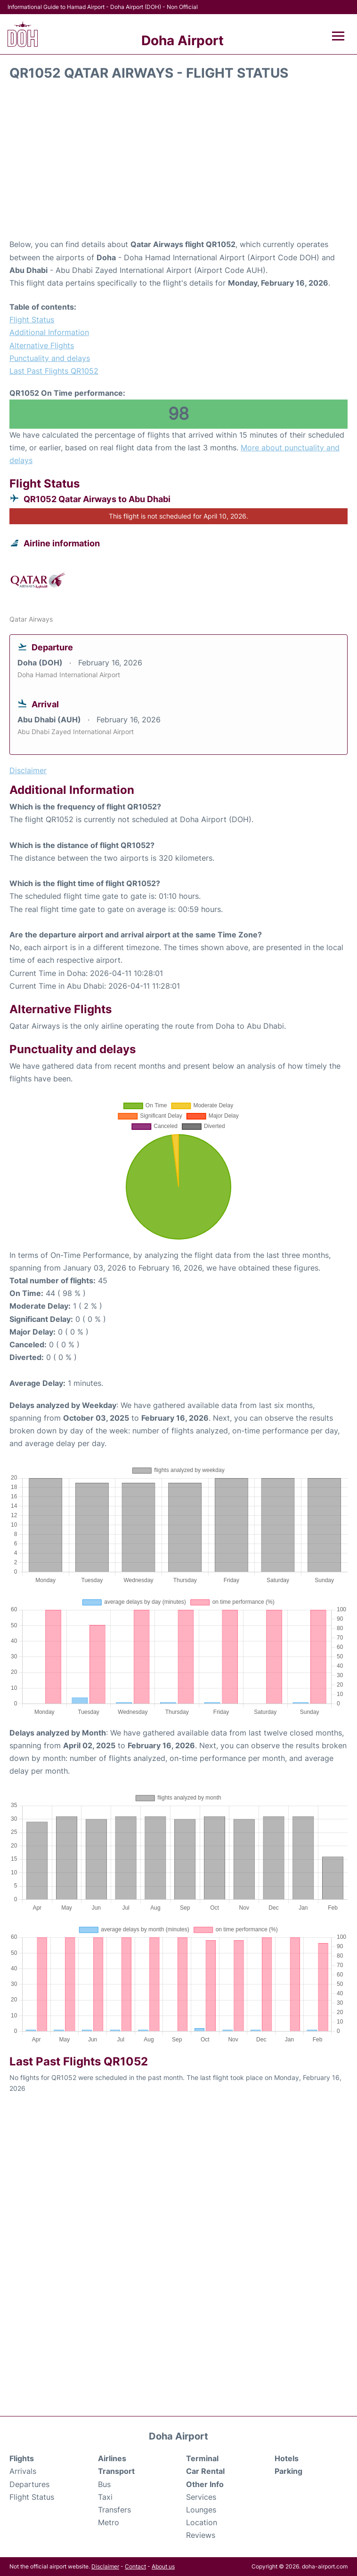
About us (163, 2566)
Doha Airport (182, 40)
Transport (116, 2471)
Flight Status (31, 319)
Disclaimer (105, 2566)
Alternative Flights (41, 345)
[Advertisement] (178, 163)
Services (201, 2497)
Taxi (105, 2497)
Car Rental (205, 2471)
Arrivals (22, 2471)
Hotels (287, 2458)
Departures (29, 2484)
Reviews (200, 2535)
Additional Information (49, 332)
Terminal (202, 2458)
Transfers (114, 2509)
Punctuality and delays (49, 358)
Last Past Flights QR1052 (53, 371)
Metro (108, 2522)
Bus (104, 2484)
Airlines (112, 2458)
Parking (288, 2471)
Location (201, 2522)
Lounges (201, 2509)
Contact (135, 2566)
